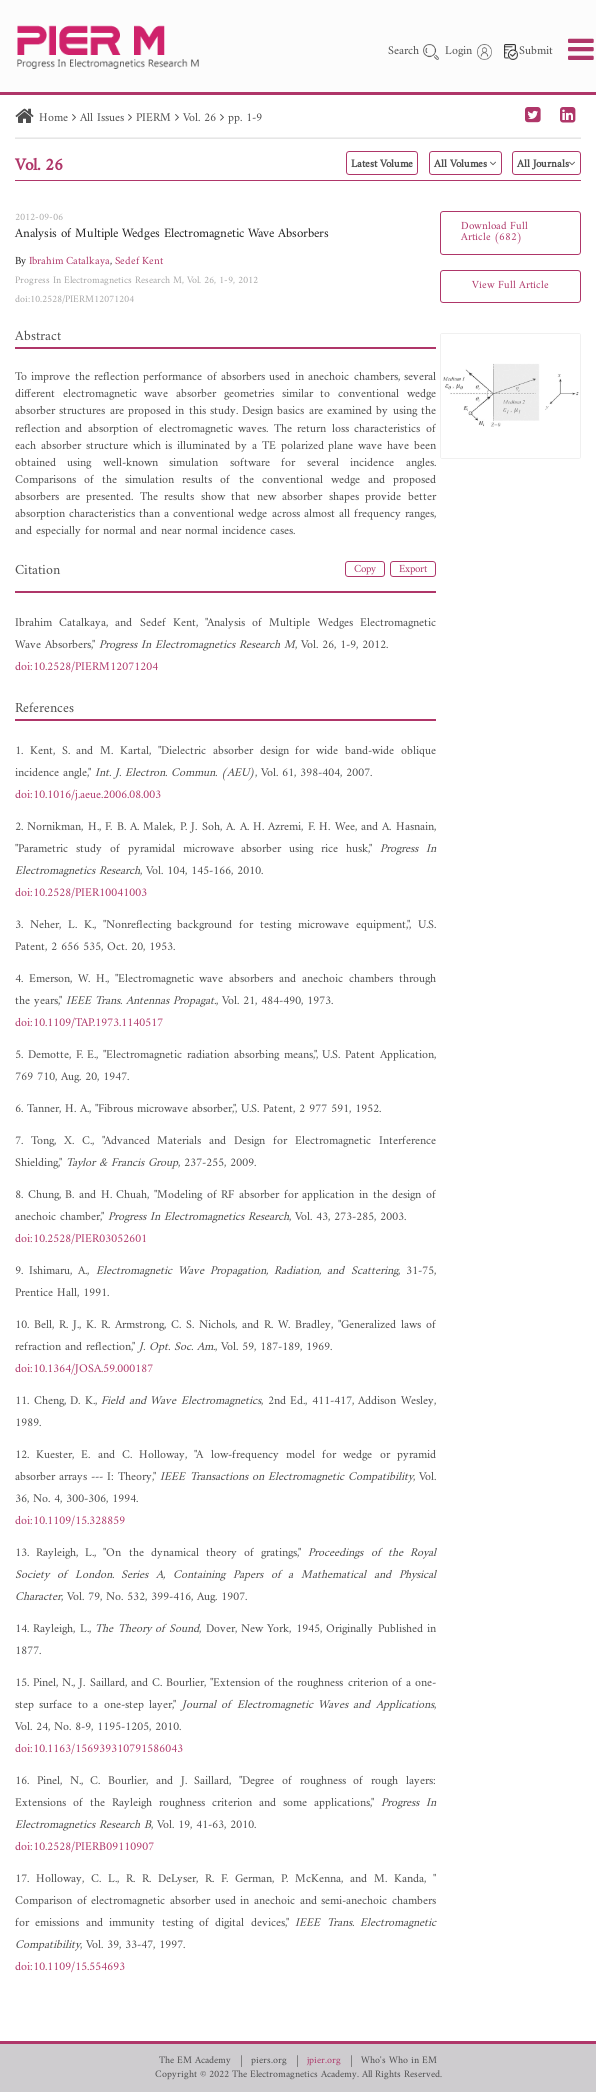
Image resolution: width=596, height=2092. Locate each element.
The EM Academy (195, 2061)
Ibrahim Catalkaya (69, 261)
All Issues (102, 118)
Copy (365, 569)
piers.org (269, 2061)
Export (413, 569)
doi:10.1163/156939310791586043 (99, 1749)
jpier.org (324, 2061)
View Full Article (510, 285)
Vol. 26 (199, 118)
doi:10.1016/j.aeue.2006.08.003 (88, 795)
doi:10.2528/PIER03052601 (81, 1239)
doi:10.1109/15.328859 (70, 1521)
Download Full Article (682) (494, 232)
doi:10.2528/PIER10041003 (81, 893)
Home (53, 118)
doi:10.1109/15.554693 (70, 1967)
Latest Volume (382, 164)
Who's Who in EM (399, 2061)
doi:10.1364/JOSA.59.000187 (84, 1369)
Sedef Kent (139, 261)
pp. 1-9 (245, 118)
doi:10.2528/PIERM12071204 (74, 299)
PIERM (153, 118)
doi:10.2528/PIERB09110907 (84, 1847)
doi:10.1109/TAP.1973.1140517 (89, 1023)
